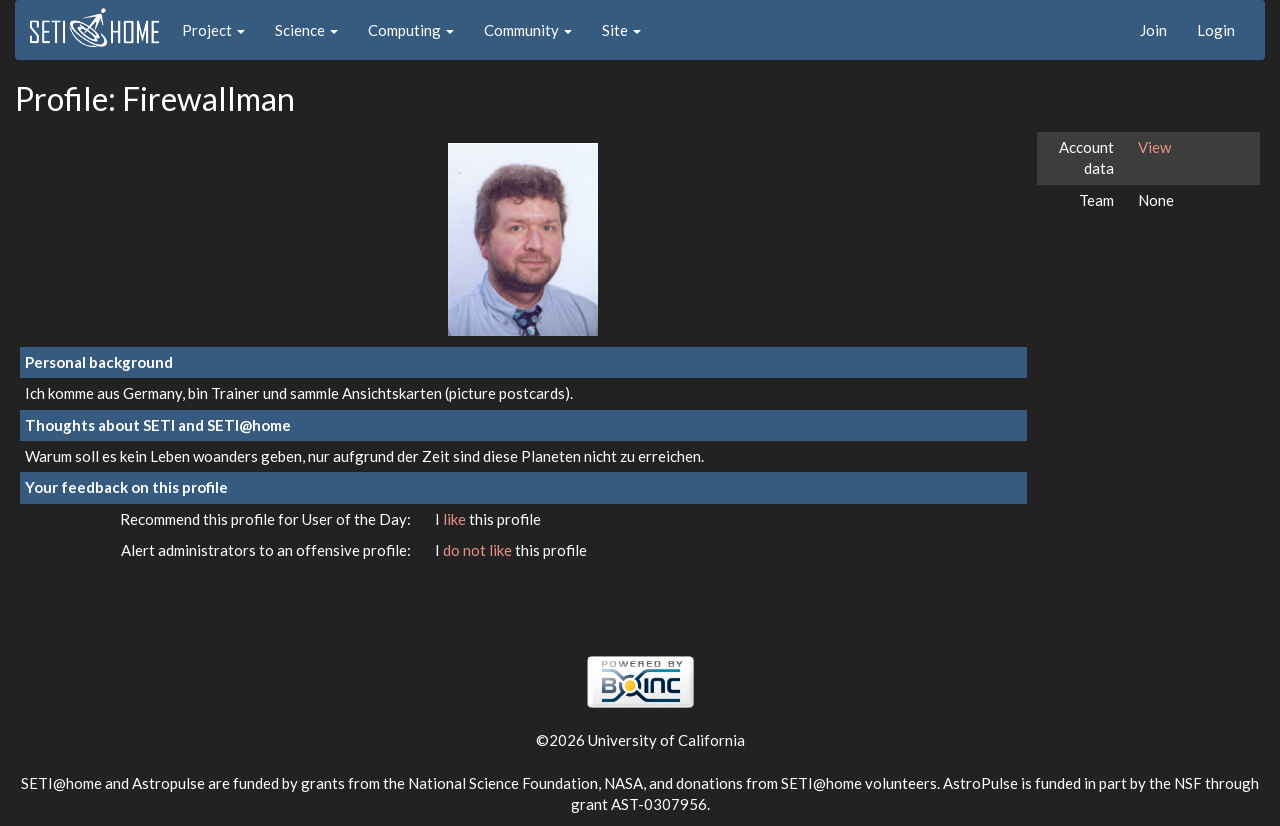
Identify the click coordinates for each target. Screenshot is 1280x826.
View (1154, 147)
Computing (411, 30)
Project (213, 30)
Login (1216, 30)
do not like (479, 550)
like (456, 519)
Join (1153, 30)
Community (528, 30)
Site (621, 30)
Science (306, 30)
